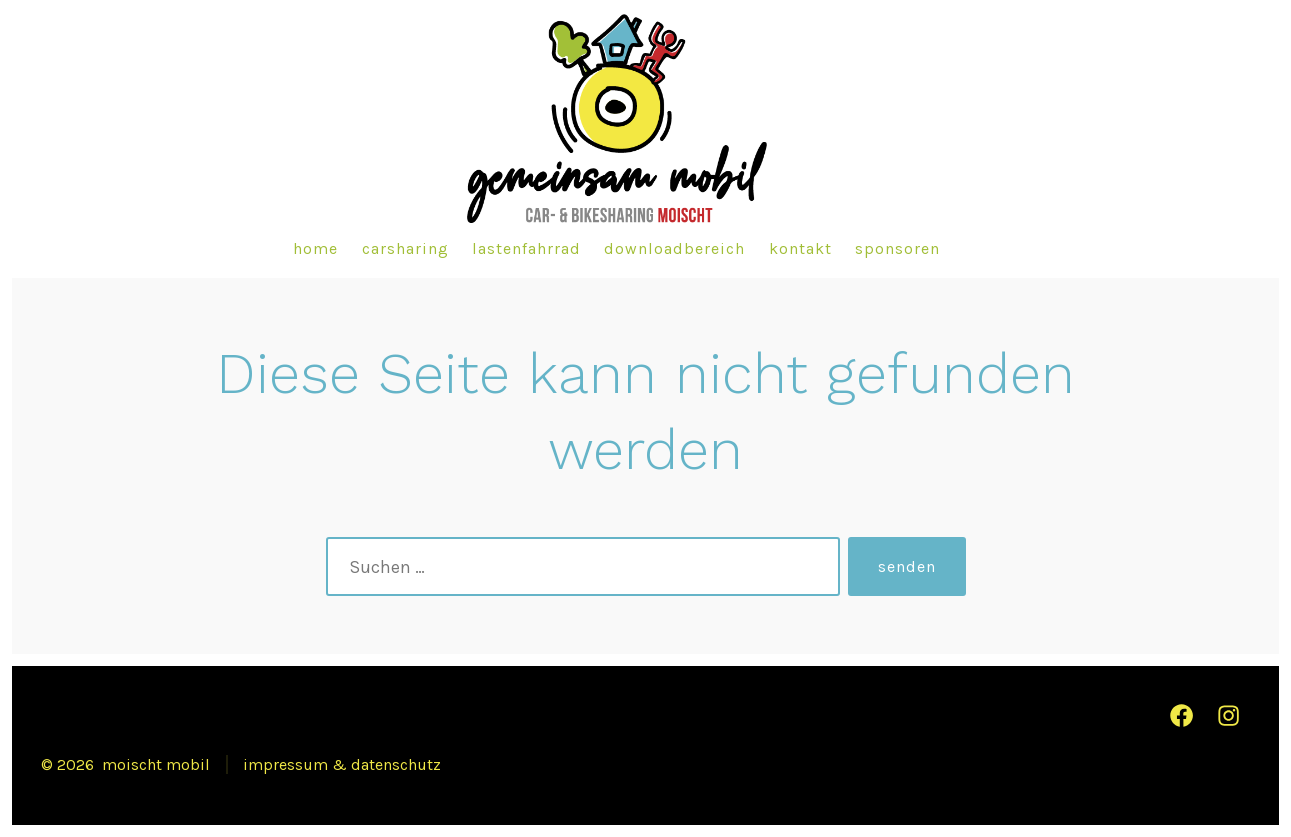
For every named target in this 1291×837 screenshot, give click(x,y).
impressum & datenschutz (342, 764)
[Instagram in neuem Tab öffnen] (1228, 715)
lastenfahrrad (526, 248)
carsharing (405, 248)
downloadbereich (674, 248)
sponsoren (897, 248)
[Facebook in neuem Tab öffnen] (1181, 715)
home (315, 248)
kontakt (800, 248)
